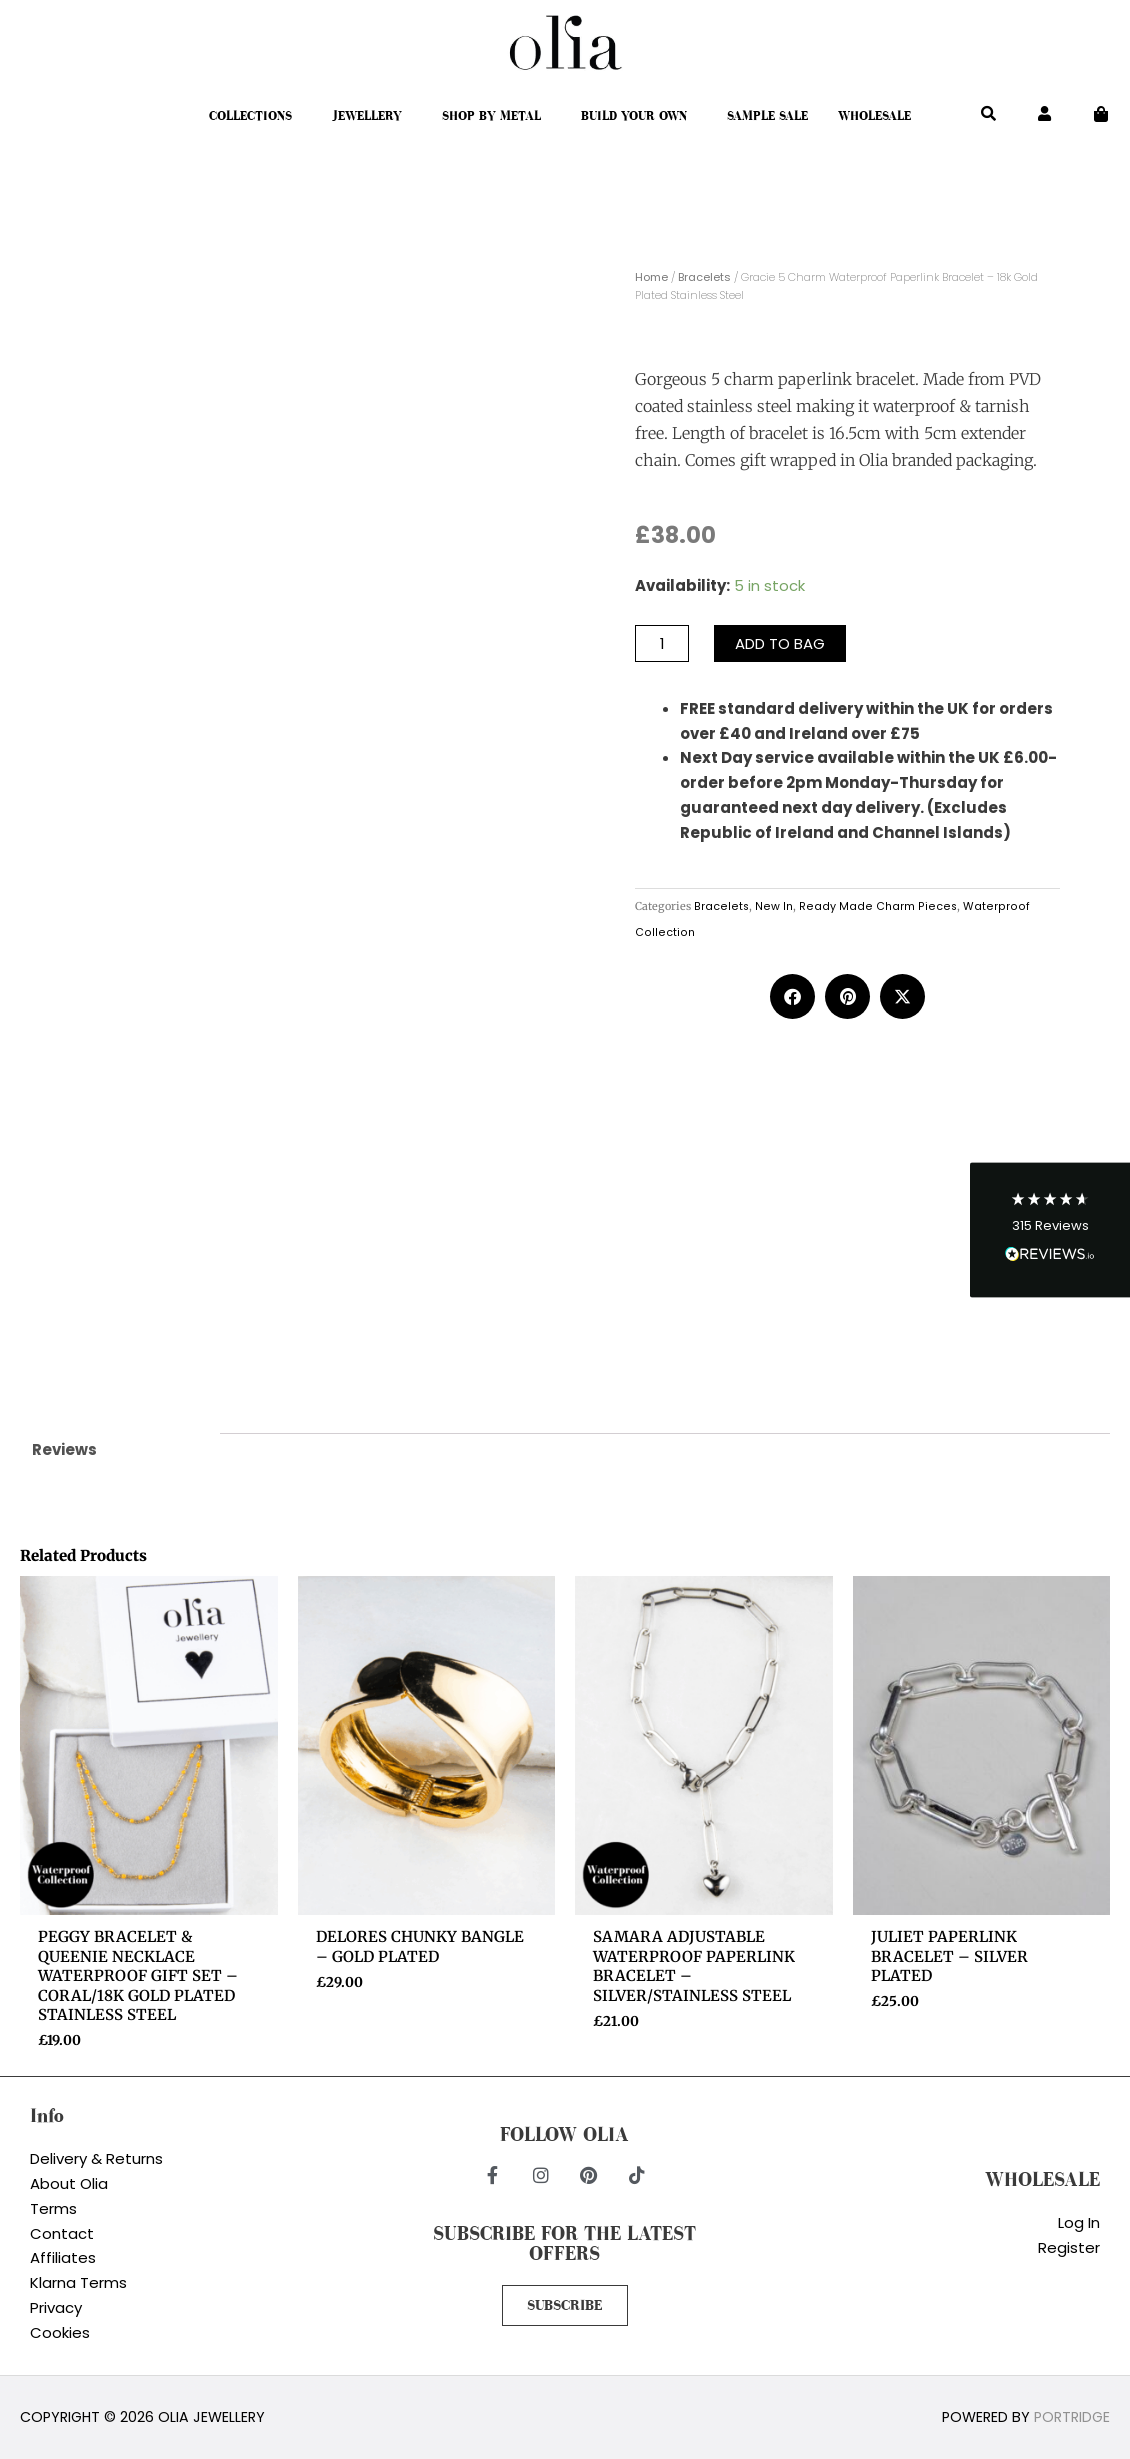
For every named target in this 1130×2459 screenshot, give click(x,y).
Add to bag (780, 643)
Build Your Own (634, 116)
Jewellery (367, 116)
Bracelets (704, 277)
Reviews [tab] (64, 1449)
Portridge (1072, 2417)
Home (651, 277)
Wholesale (874, 116)
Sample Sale (767, 116)
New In (774, 906)
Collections (250, 116)
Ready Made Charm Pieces (878, 906)
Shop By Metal (491, 116)
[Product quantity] (662, 643)
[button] (1050, 1229)
